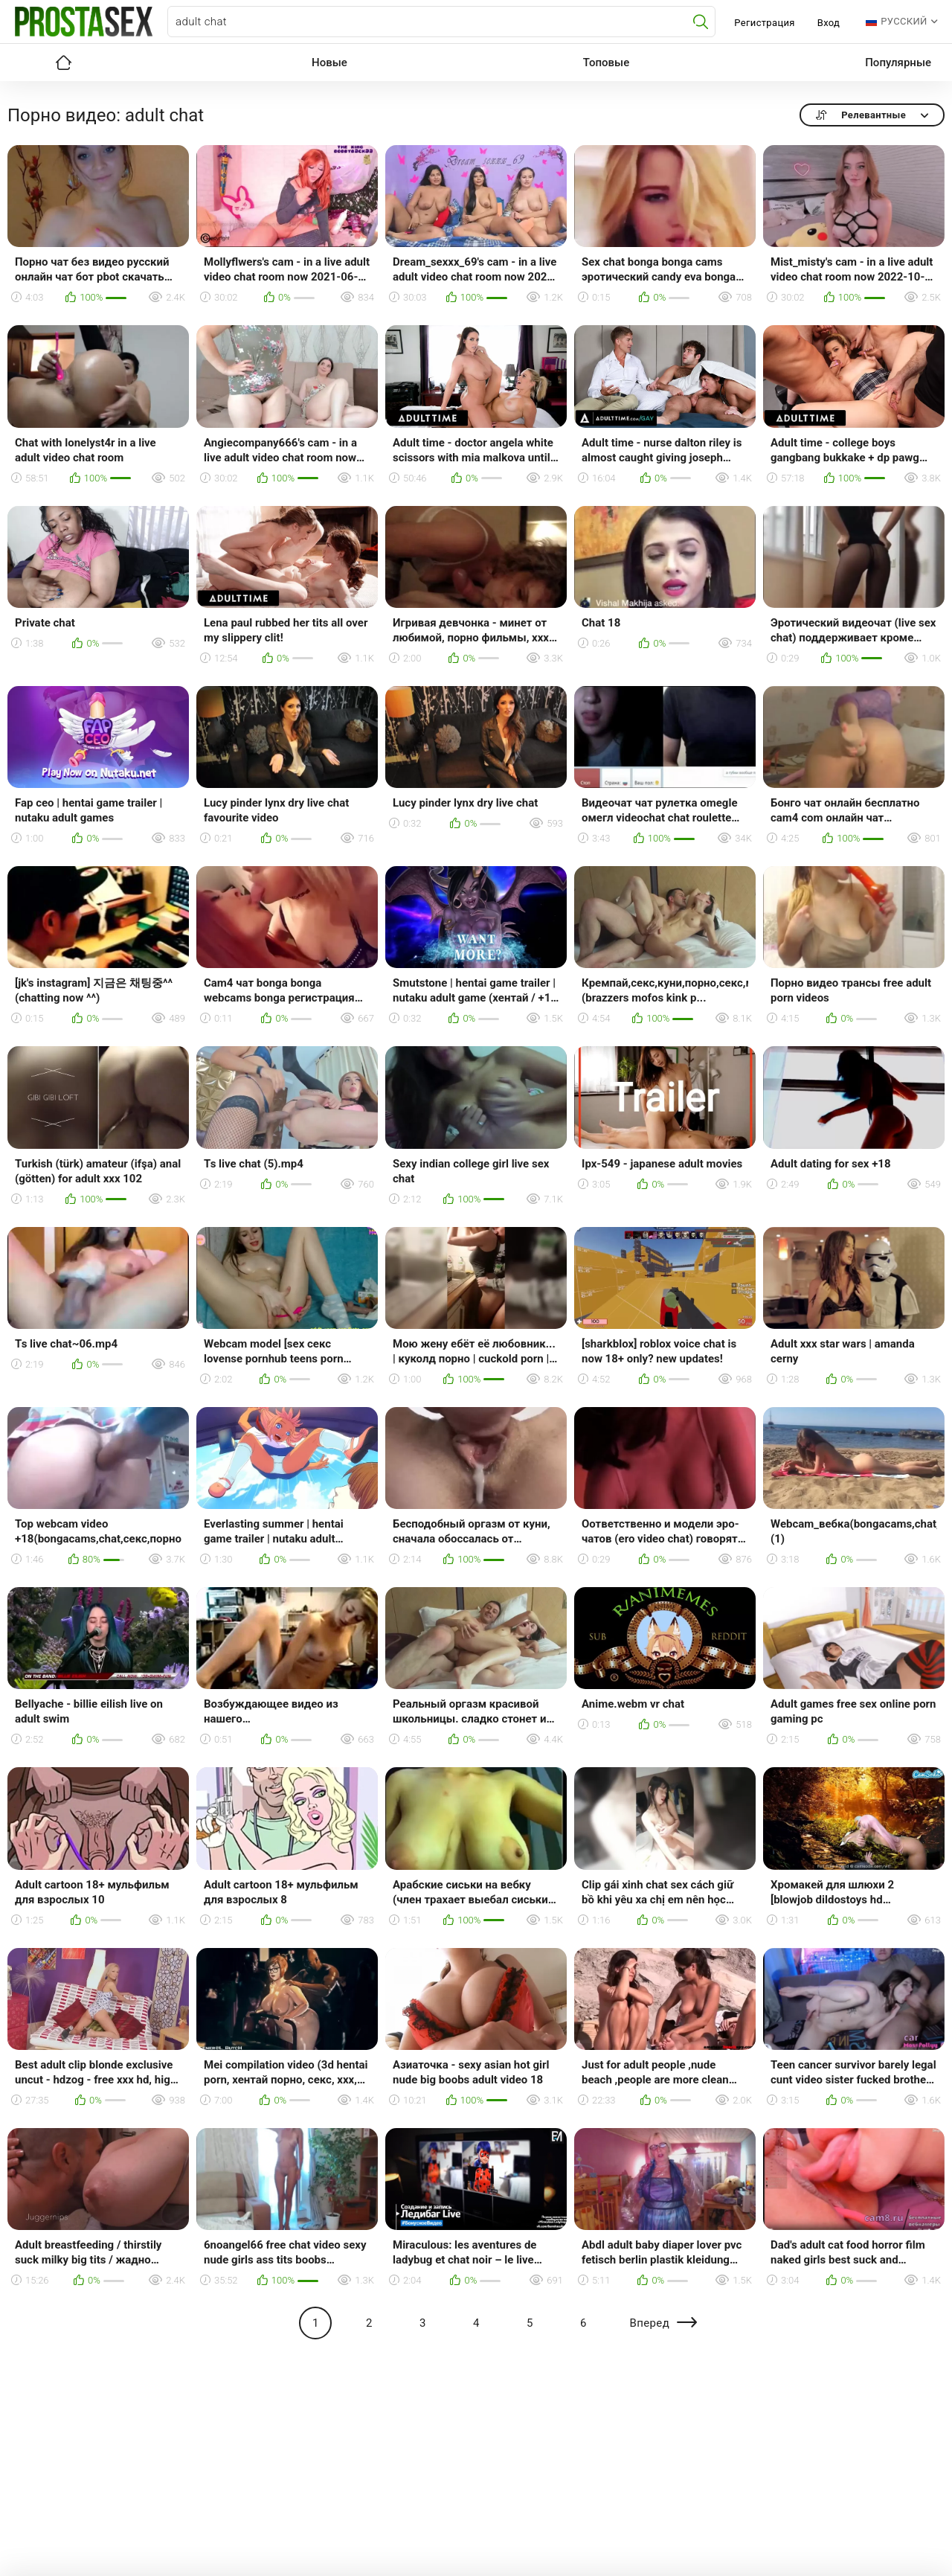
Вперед (649, 2323)
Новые (329, 62)
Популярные (898, 62)
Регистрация (764, 22)
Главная (63, 62)
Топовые (606, 62)
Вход (828, 22)
